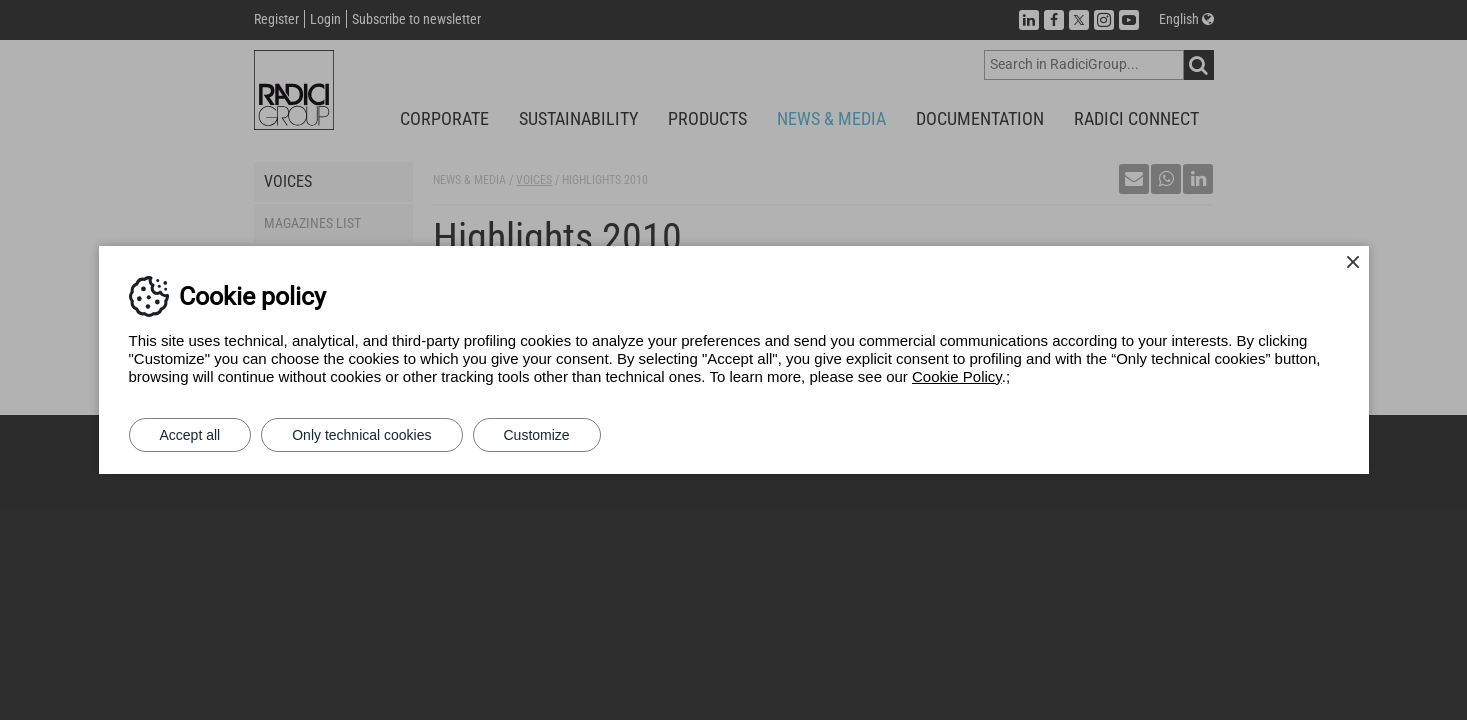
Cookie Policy (957, 376)
